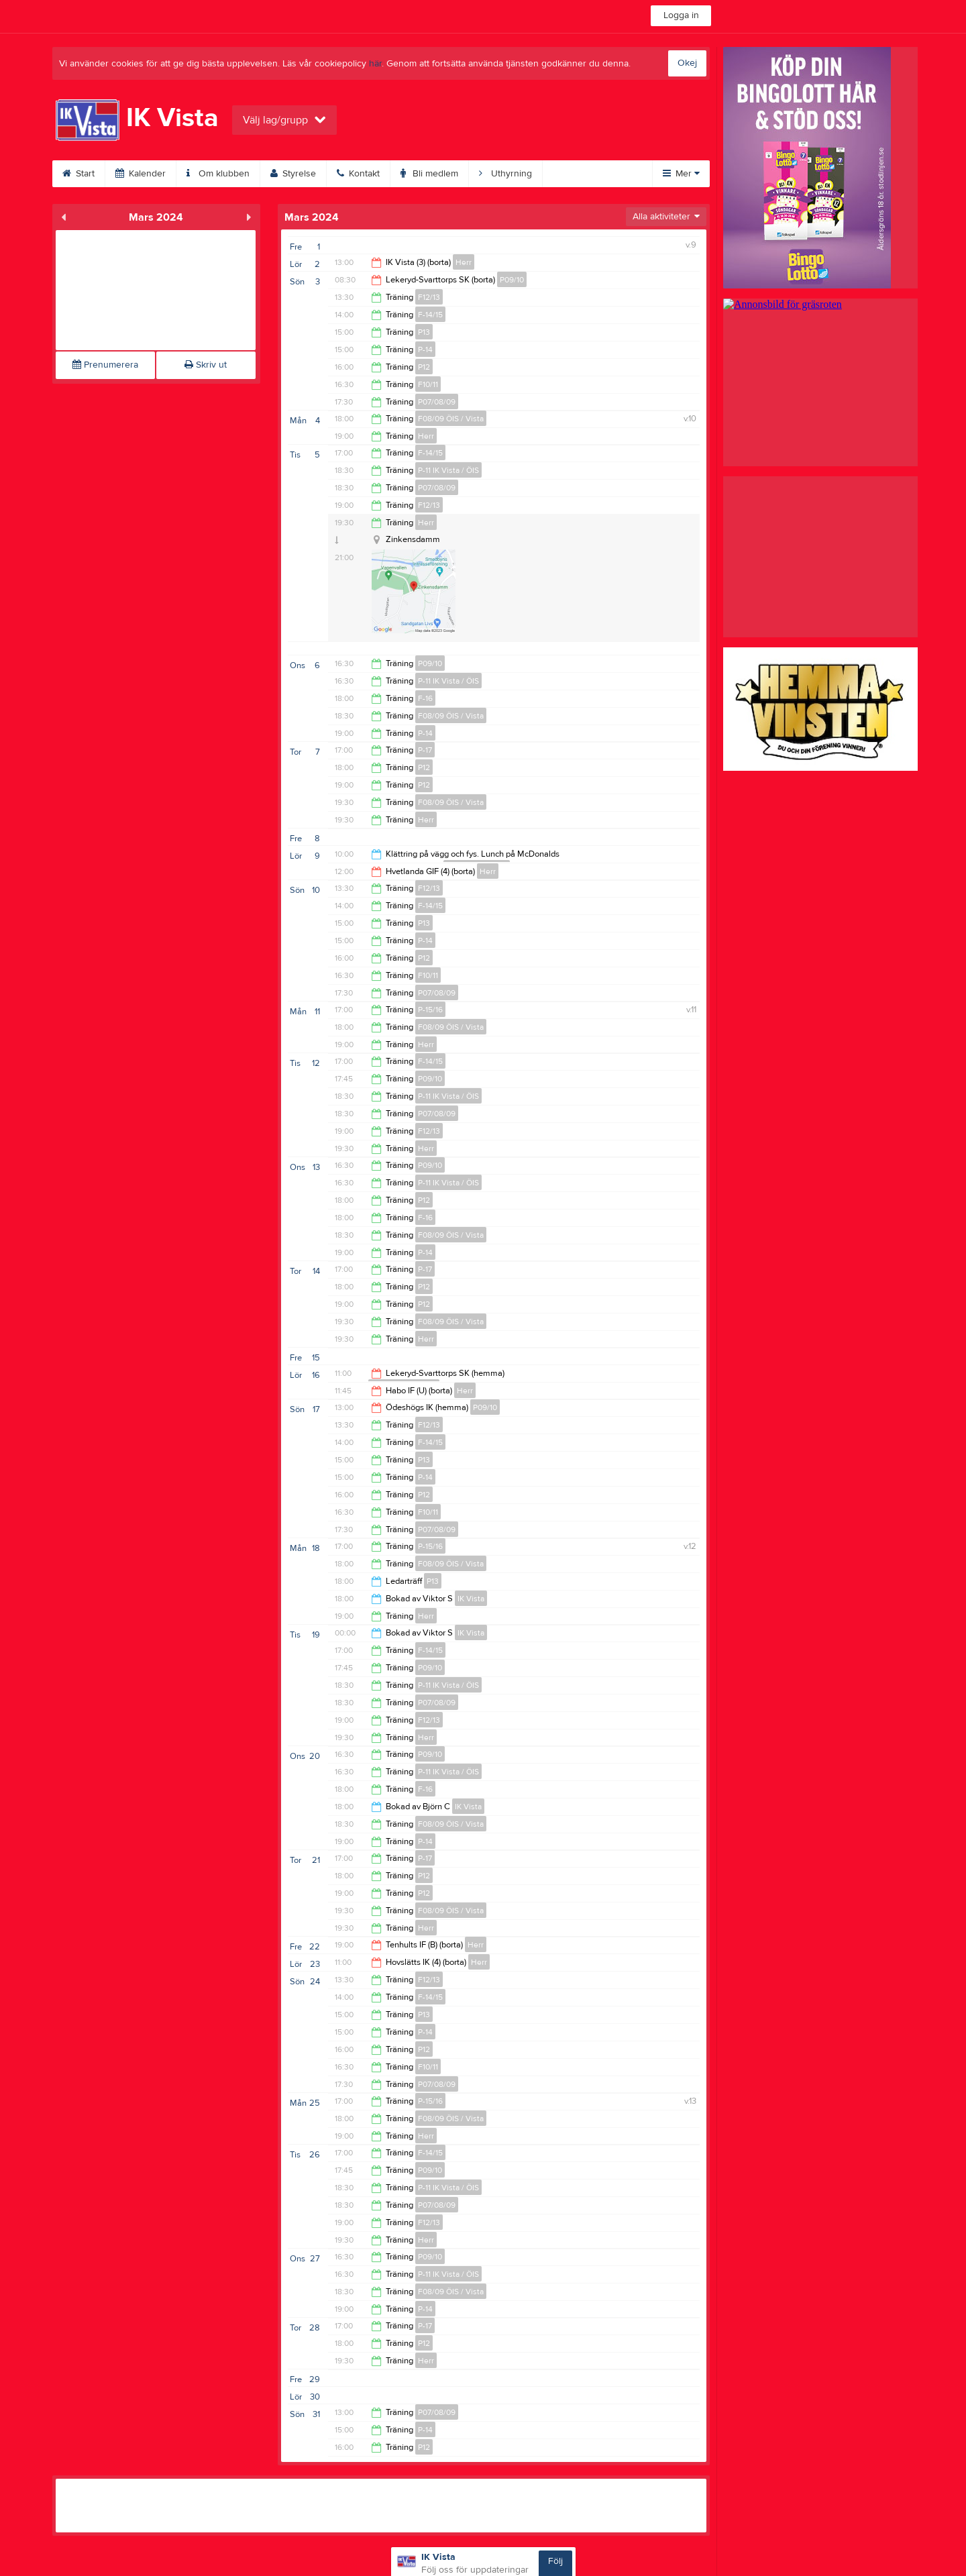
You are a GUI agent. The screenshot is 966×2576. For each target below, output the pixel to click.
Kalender (140, 174)
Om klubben (218, 174)
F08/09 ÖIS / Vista (451, 418)
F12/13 (429, 297)
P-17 (425, 750)
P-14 (425, 349)
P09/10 (512, 279)
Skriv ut (205, 365)
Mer (681, 174)
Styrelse (293, 174)
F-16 (425, 698)
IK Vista (471, 1598)
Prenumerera (105, 365)
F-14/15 (430, 314)
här (375, 64)
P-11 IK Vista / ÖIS (448, 470)
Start (78, 174)
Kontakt (358, 174)
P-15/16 (430, 1009)
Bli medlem (429, 174)
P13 (424, 332)
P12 (424, 367)
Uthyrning (505, 174)
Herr (463, 262)
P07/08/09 (436, 401)
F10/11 (428, 384)
